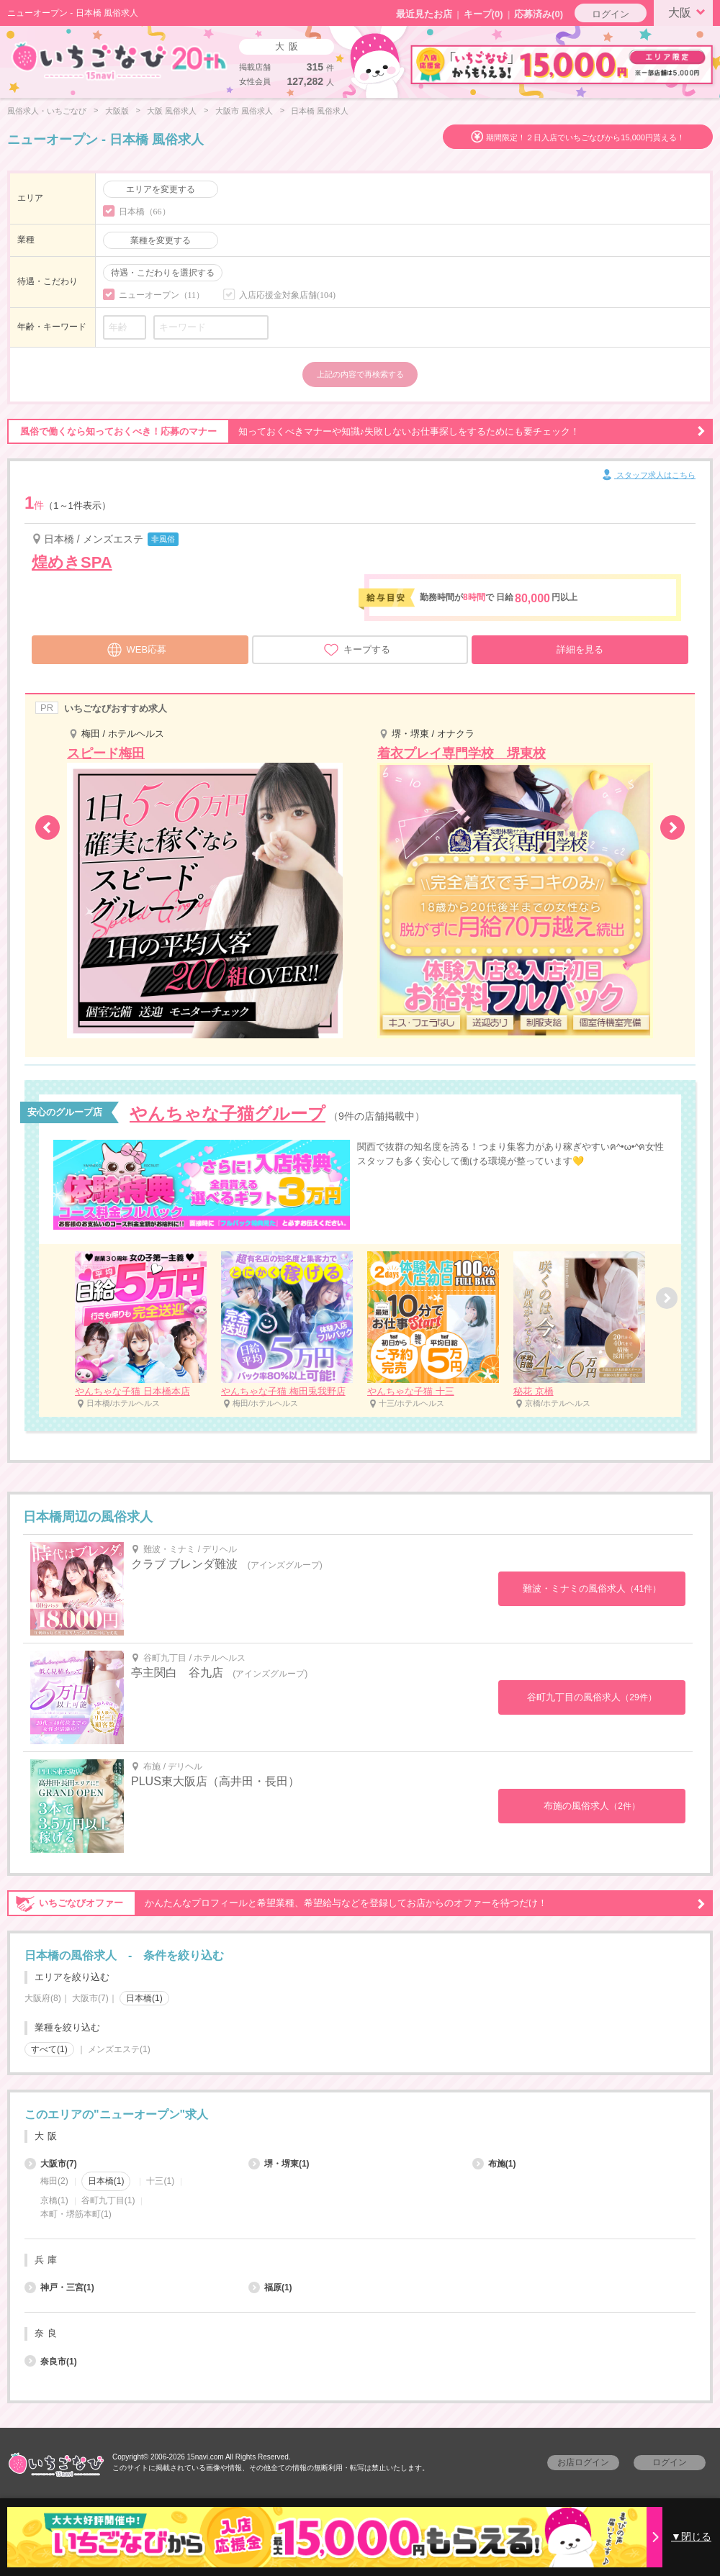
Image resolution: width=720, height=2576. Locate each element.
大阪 (689, 11)
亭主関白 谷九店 (177, 1672)
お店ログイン (583, 2462)
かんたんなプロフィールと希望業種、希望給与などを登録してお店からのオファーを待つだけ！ (356, 1903)
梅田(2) (54, 2181)
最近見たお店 (424, 14)
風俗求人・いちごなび (46, 110)
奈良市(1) (50, 2362)
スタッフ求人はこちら (648, 475)
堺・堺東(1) (279, 2164)
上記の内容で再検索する (360, 374)
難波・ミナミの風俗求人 (592, 1588)
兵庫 (47, 2259)
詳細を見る (580, 649)
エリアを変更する (160, 189)
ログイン (610, 14)
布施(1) (494, 2164)
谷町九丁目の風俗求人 (591, 1697)
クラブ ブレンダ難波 (184, 1564)
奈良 (47, 2333)
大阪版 (117, 110)
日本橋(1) (144, 1998)
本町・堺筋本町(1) (76, 2214)
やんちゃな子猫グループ (227, 1113)
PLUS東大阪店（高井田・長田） (215, 1781)
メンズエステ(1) (119, 2049)
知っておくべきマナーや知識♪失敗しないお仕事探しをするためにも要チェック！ (356, 431)
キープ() (483, 14)
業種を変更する (160, 240)
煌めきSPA (72, 562)
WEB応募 (137, 648)
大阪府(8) (42, 1998)
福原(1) (270, 2287)
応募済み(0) (538, 14)
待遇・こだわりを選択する (163, 273)
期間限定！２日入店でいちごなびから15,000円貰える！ (585, 137)
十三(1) (160, 2181)
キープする (356, 650)
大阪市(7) (90, 1998)
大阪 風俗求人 (172, 110)
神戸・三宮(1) (59, 2287)
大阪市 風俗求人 (244, 110)
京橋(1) (54, 2200)
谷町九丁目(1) (108, 2200)
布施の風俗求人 (592, 1805)
